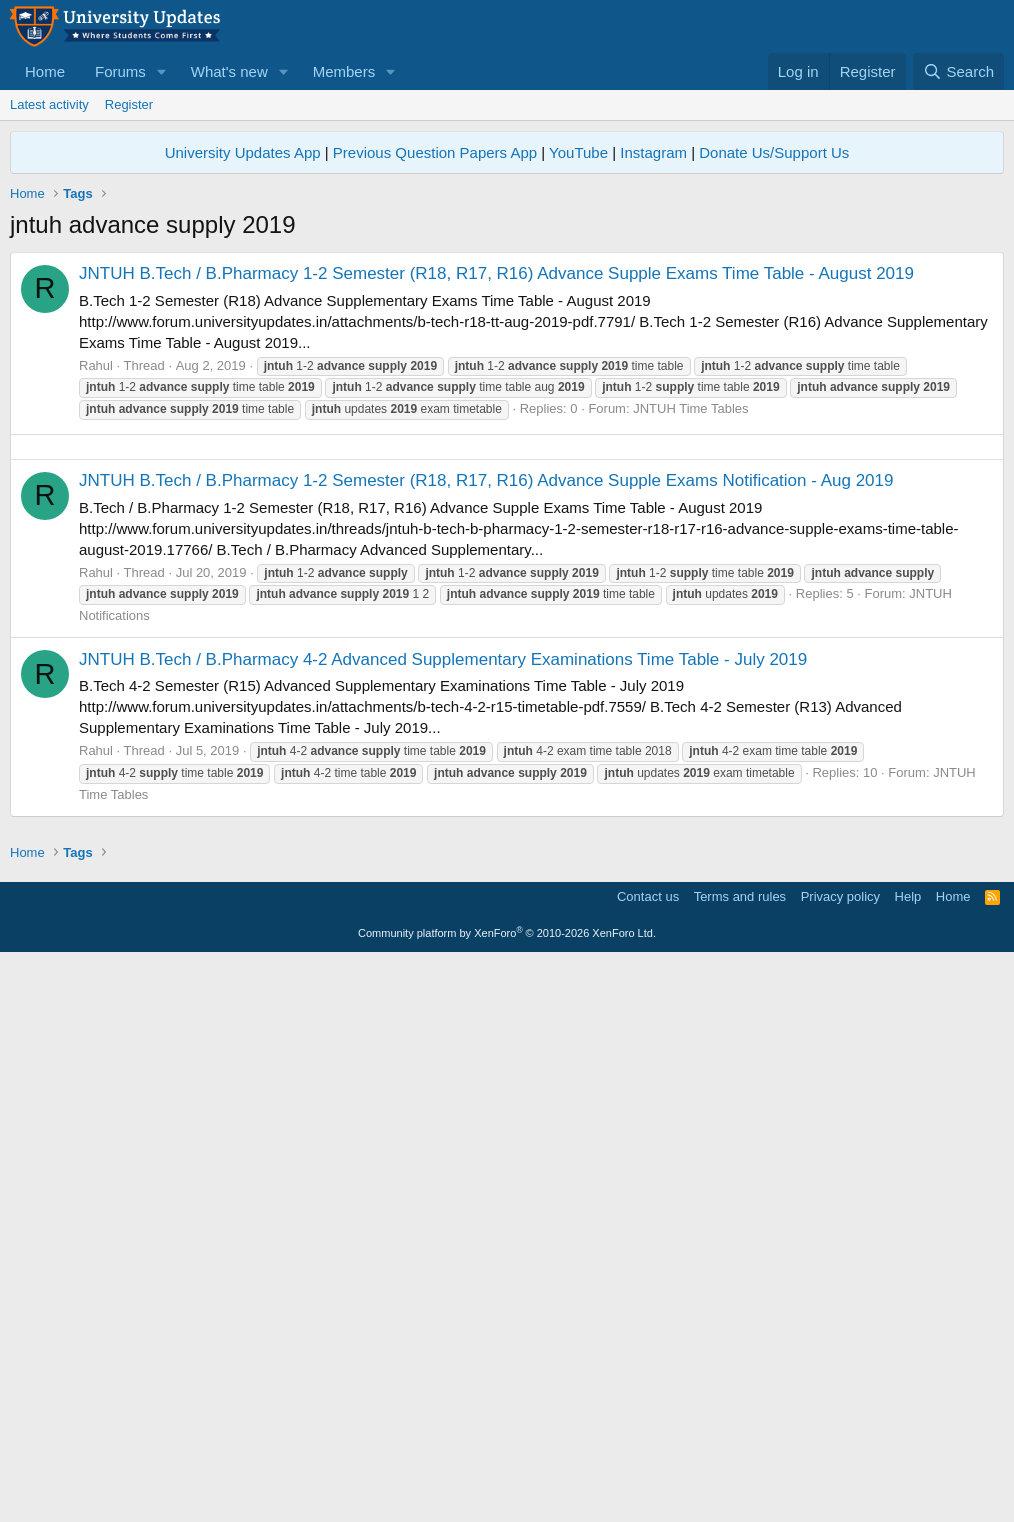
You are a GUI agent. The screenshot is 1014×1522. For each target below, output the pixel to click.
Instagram (653, 152)
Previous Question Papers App (435, 152)
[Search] (958, 71)
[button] (162, 71)
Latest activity (49, 104)
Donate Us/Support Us (774, 152)
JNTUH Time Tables (690, 408)
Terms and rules (740, 1456)
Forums (120, 71)
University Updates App (243, 152)
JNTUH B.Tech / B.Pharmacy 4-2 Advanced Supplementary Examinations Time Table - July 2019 (443, 939)
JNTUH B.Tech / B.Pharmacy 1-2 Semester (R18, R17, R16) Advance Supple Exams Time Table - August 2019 (496, 273)
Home (45, 71)
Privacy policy (840, 1456)
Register (129, 104)
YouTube (578, 152)
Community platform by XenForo (507, 1493)
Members (344, 71)
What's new (229, 71)
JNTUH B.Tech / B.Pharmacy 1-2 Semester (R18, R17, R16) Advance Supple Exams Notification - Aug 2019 (486, 760)
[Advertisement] (507, 587)
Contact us (648, 1456)
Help (908, 1456)
